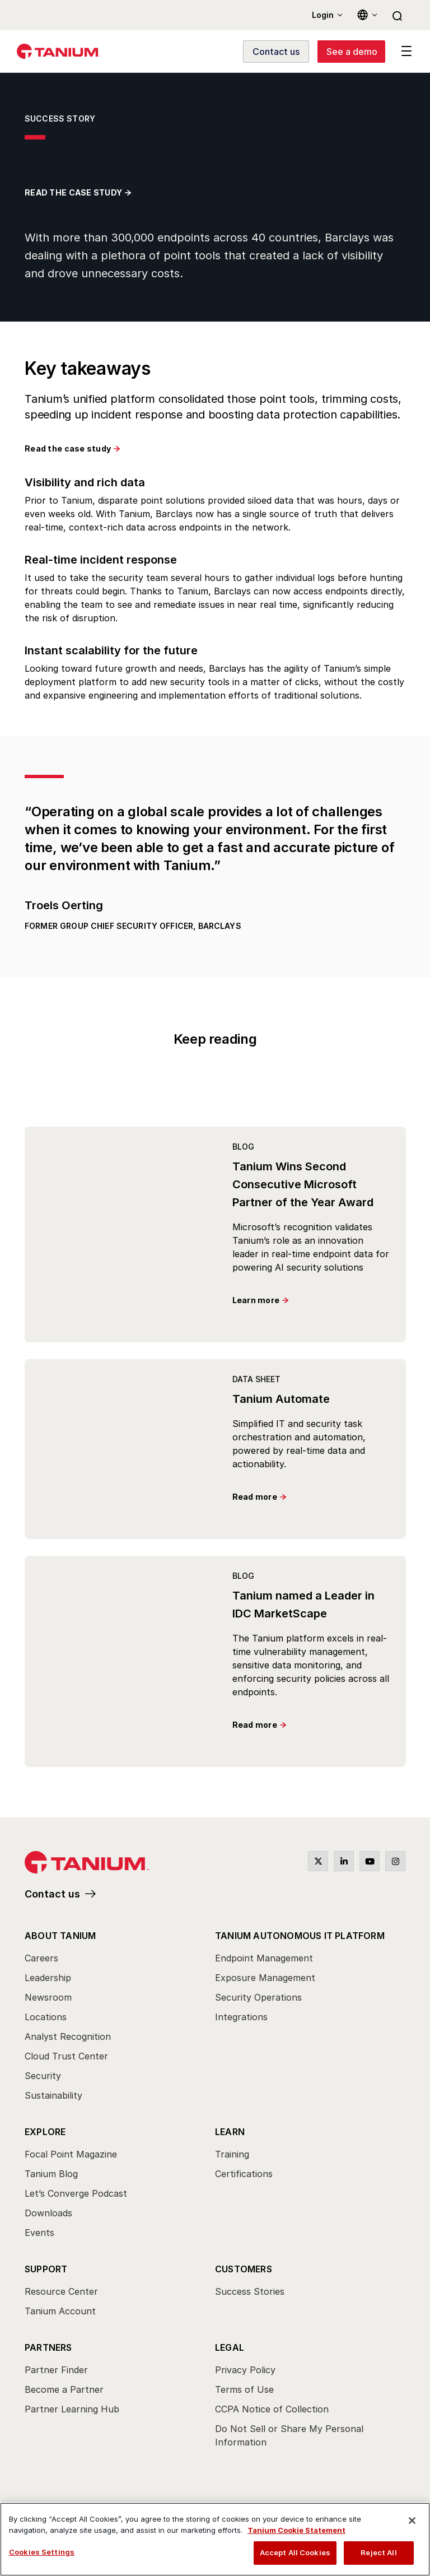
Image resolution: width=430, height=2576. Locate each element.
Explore (45, 2131)
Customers (243, 2269)
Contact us (52, 1894)
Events (39, 2232)
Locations (46, 2016)
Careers (41, 1958)
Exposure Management (265, 1977)
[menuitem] (120, 2018)
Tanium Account (60, 2311)
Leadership (48, 1977)
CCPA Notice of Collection (272, 2409)
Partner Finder (56, 2369)
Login (323, 15)
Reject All (378, 2552)
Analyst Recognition (68, 2036)
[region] (215, 2539)
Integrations (241, 2016)
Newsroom (48, 1997)
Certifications (244, 2173)
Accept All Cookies (295, 2552)
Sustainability (53, 2095)
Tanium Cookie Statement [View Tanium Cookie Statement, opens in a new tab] (296, 2530)
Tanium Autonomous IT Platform (300, 1935)
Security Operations (258, 1997)
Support (46, 2269)
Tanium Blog (51, 2173)
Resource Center (61, 2291)
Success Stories (249, 2291)
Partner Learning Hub (72, 2409)
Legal (229, 2347)
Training (232, 2154)
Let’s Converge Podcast (76, 2193)
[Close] (412, 2520)
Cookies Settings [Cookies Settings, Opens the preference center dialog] (41, 2551)
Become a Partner (64, 2389)
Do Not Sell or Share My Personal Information (289, 2435)
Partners (48, 2347)
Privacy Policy (245, 2369)
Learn (230, 2131)
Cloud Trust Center (66, 2056)
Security (43, 2075)
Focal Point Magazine (71, 2154)
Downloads (48, 2213)
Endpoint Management (264, 1958)
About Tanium (60, 1935)
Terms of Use (244, 2389)
